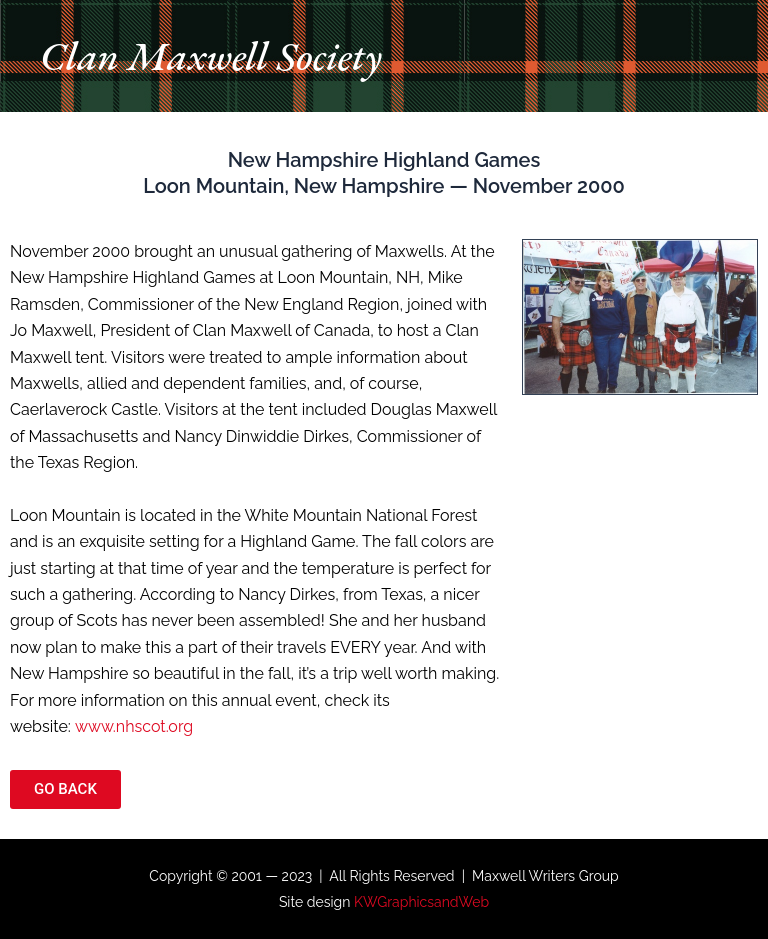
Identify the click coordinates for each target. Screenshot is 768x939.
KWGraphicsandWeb (421, 902)
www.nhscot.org (134, 726)
